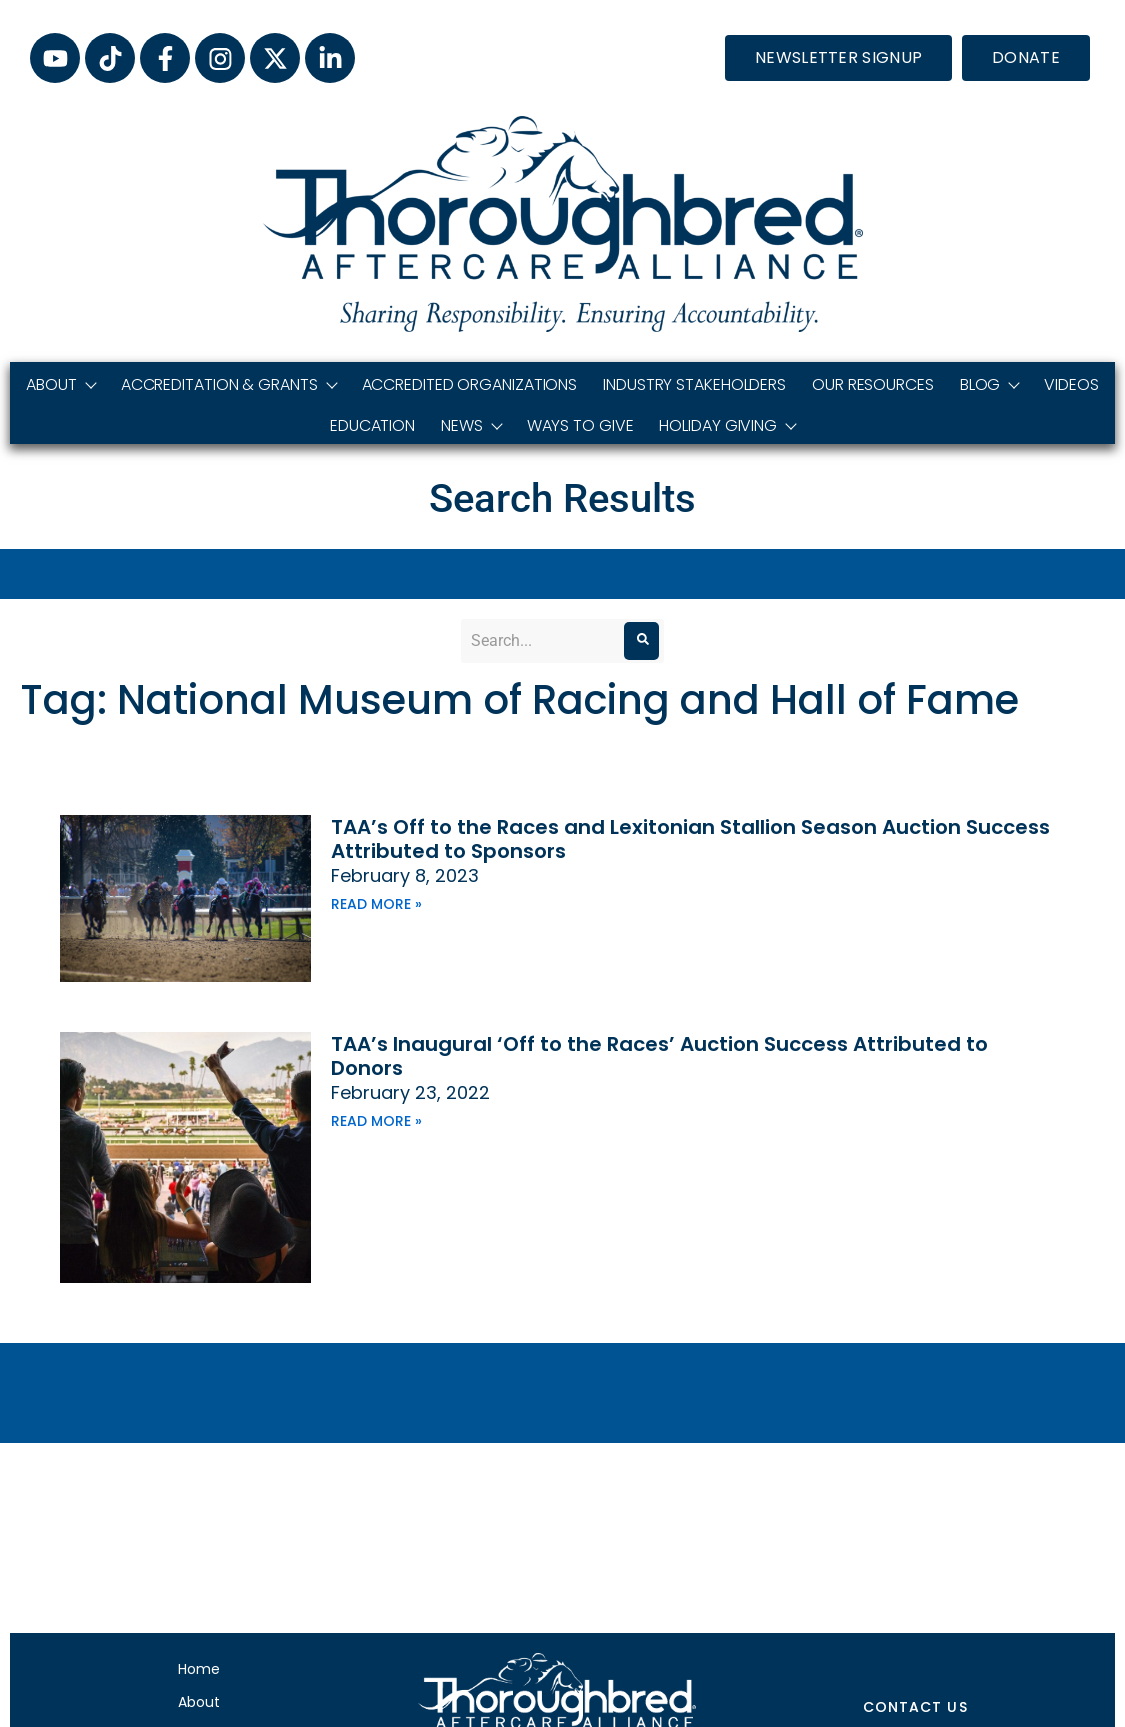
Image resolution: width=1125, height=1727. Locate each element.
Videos (1071, 384)
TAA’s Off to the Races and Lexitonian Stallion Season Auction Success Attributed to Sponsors (690, 839)
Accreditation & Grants (228, 384)
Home (199, 1669)
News (471, 425)
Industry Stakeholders (694, 384)
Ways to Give (580, 425)
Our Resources (873, 384)
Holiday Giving (727, 425)
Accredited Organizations (470, 384)
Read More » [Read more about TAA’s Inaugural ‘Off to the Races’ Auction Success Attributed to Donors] (376, 1121)
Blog (989, 384)
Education (372, 425)
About (60, 384)
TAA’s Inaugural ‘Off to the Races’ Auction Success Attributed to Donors (659, 1056)
